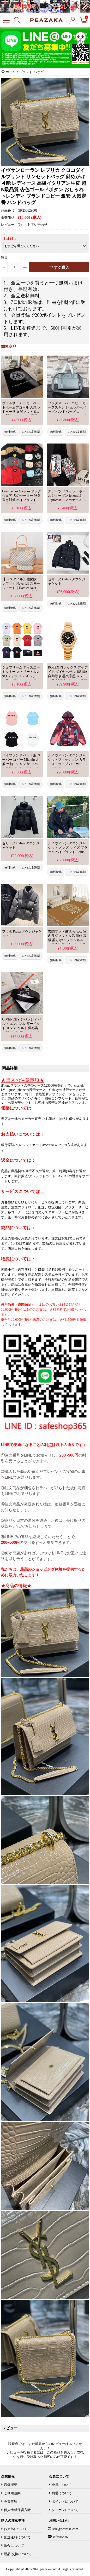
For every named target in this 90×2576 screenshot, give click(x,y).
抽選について (62, 2493)
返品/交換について (18, 2554)
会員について (62, 2485)
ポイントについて (65, 2501)
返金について (14, 2545)
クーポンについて (65, 2510)
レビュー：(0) (11, 224)
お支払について (15, 2529)
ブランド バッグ (31, 72)
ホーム (11, 72)
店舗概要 (10, 2485)
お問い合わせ (37, 224)
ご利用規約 (12, 2493)
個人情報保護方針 (17, 2510)
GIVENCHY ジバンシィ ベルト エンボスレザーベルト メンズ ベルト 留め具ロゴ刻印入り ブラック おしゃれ (22, 1028)
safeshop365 (61, 2537)
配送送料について (17, 2537)
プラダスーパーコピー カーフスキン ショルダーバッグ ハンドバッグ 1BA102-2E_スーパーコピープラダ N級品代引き (67, 411)
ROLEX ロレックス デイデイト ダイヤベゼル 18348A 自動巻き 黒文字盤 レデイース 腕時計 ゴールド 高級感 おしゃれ (68, 676)
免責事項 (10, 2501)
